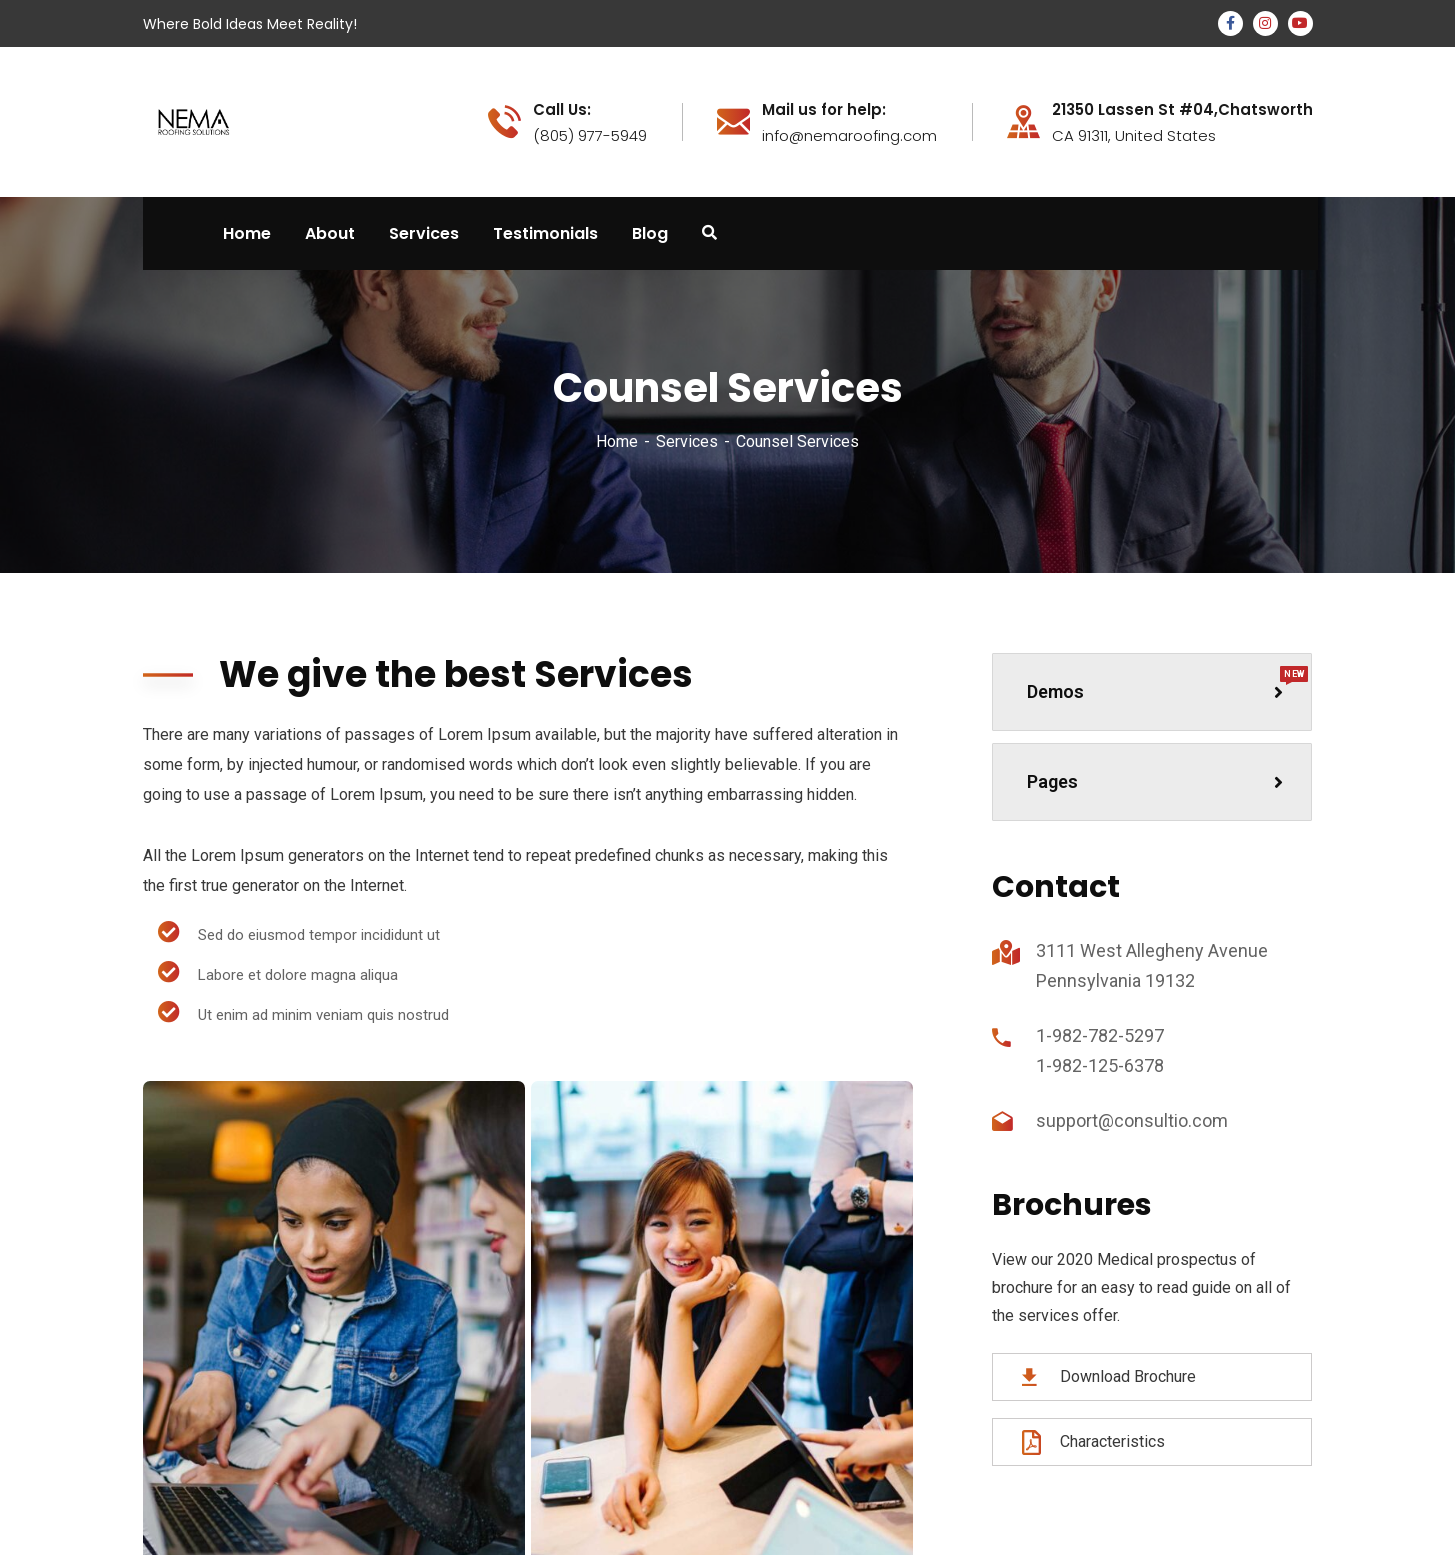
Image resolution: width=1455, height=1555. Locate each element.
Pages (1155, 781)
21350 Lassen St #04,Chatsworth (1182, 110)
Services (687, 441)
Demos (1167, 684)
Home (617, 441)
